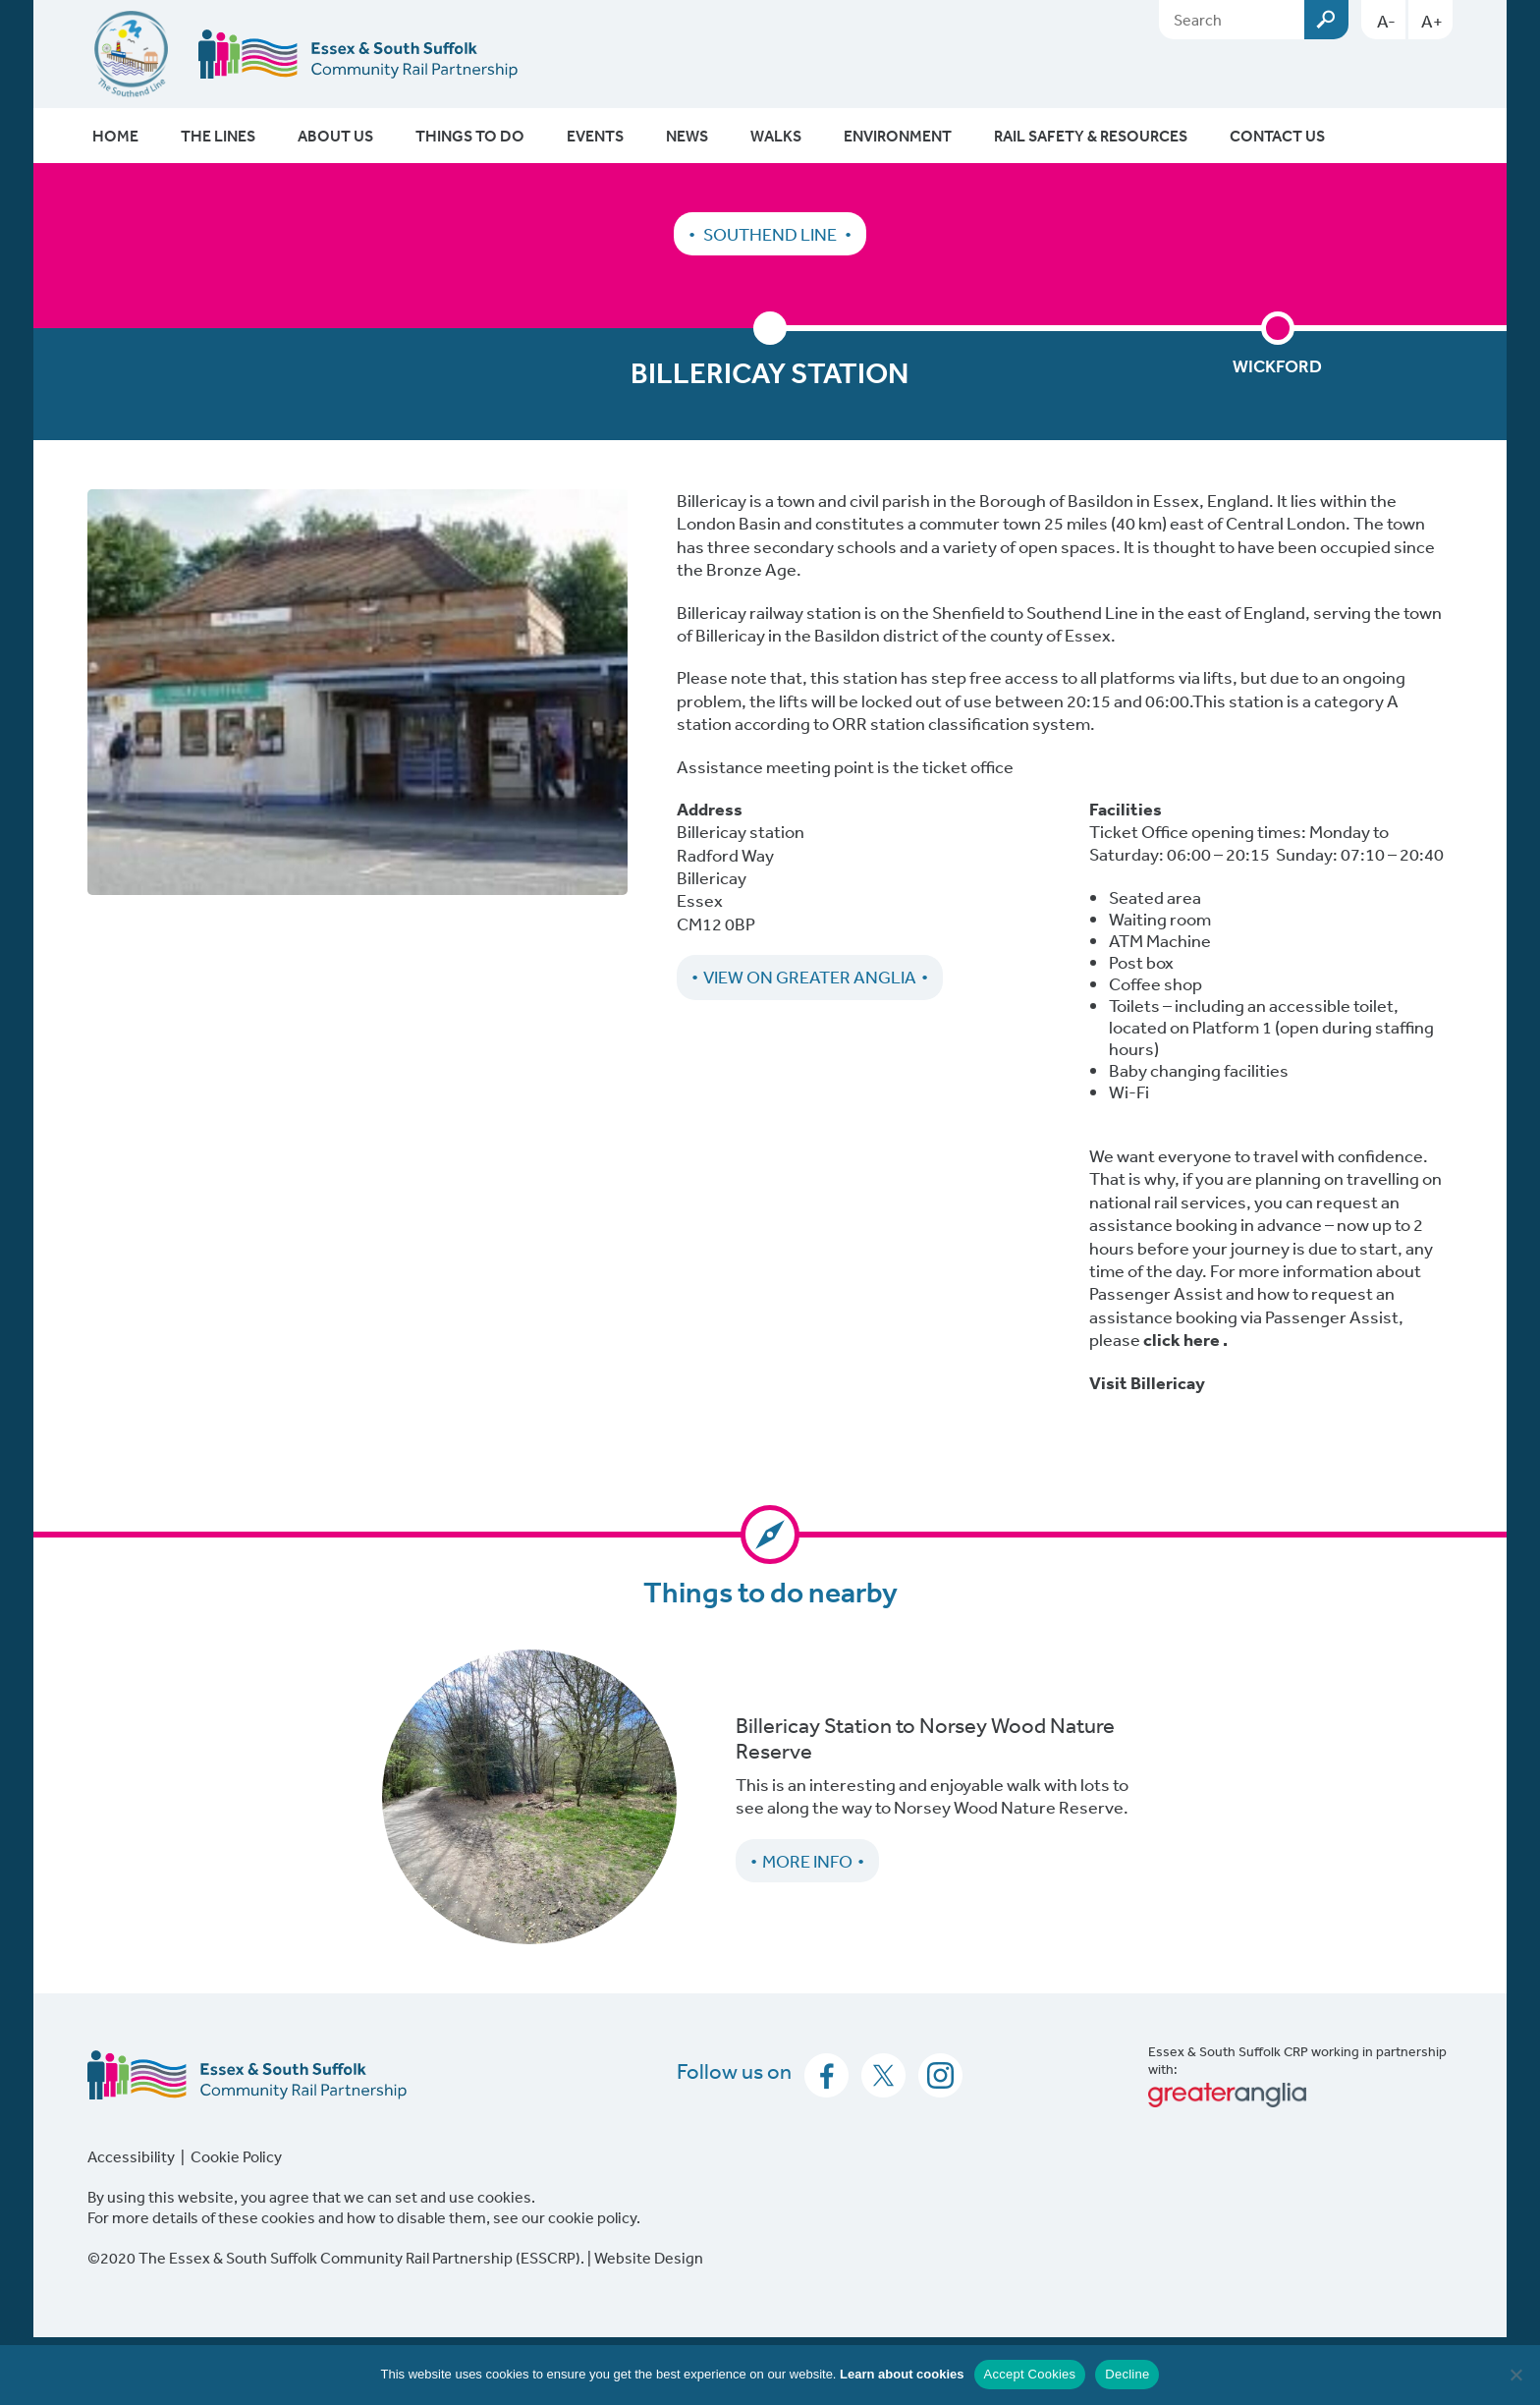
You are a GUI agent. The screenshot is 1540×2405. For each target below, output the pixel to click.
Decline (1127, 2374)
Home (115, 135)
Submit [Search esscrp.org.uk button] (1326, 19)
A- (1386, 20)
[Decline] (1515, 2374)
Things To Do (469, 135)
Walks (775, 135)
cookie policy (592, 2217)
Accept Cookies (1030, 2374)
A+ (1432, 20)
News (687, 135)
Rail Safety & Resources (1090, 135)
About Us (335, 135)
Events (595, 135)
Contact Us (1277, 135)
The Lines (218, 135)
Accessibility (131, 2156)
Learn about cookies (901, 2374)
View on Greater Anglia (809, 976)
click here (1181, 1339)
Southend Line (770, 234)
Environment (898, 135)
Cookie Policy (236, 2156)
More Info (807, 1861)
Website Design (648, 2257)
